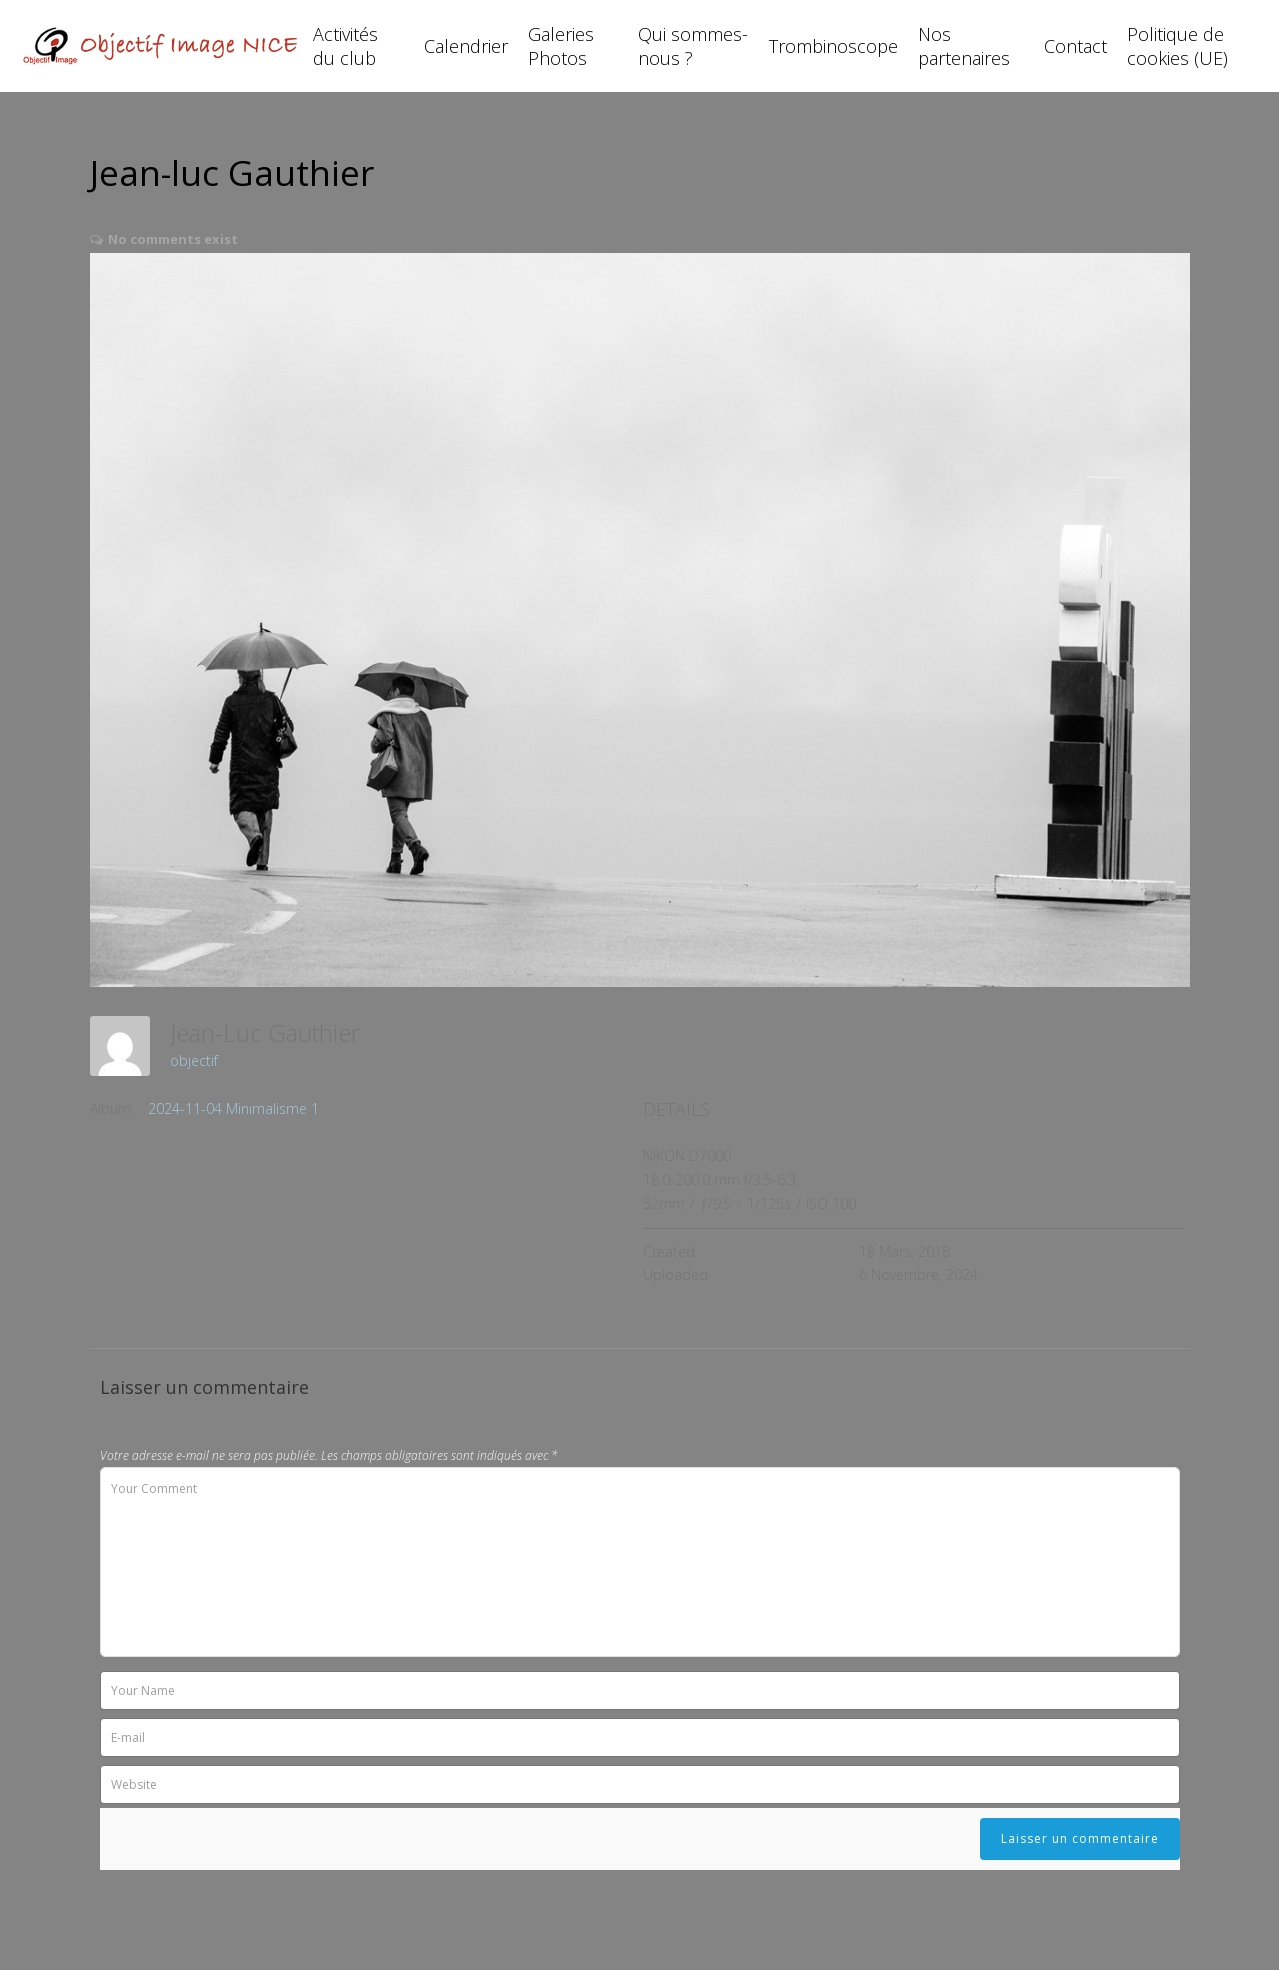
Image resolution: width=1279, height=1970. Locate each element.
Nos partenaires (964, 46)
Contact (1075, 46)
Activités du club (345, 46)
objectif (194, 1060)
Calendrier (466, 46)
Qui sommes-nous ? (693, 46)
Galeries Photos (561, 46)
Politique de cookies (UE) (1177, 46)
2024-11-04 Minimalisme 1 (233, 1108)
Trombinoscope (833, 46)
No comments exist (173, 239)
